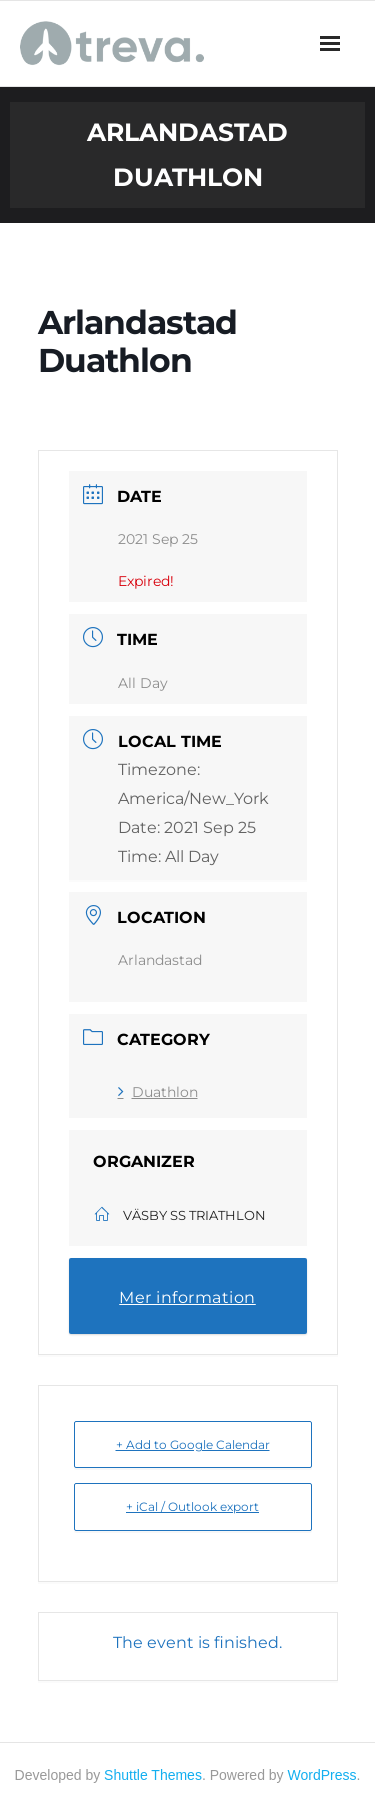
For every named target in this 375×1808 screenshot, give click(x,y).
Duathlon (158, 1092)
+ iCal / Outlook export (192, 1506)
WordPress (322, 1775)
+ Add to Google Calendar (193, 1444)
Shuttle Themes (153, 1775)
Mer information (187, 1297)
